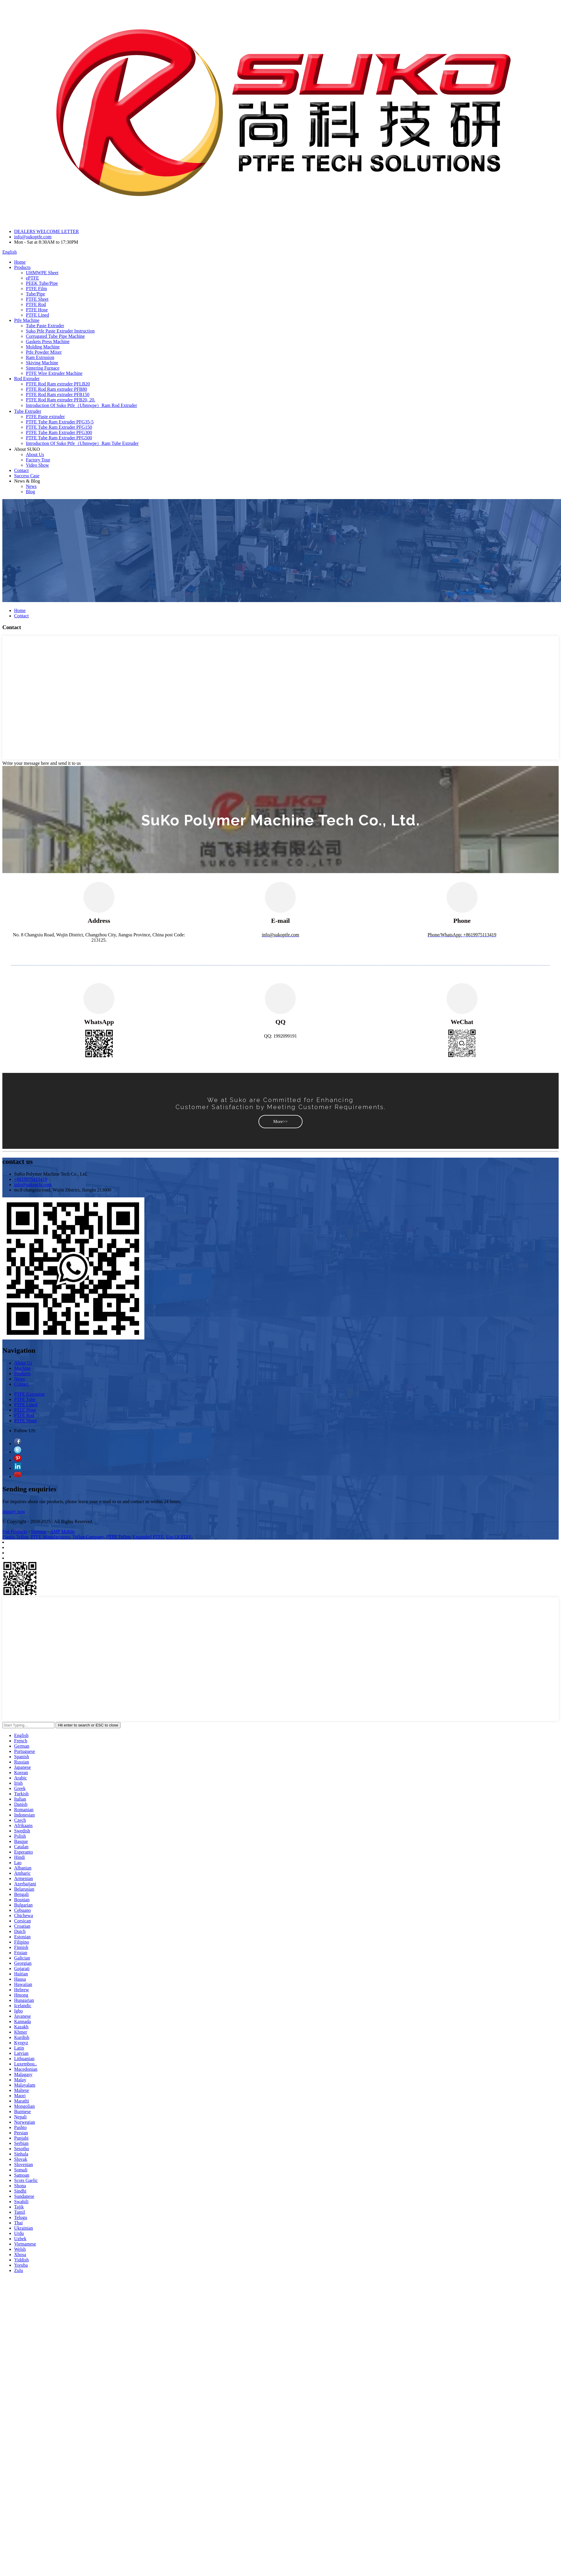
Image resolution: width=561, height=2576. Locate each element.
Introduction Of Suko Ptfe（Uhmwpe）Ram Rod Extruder (81, 405)
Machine (22, 1368)
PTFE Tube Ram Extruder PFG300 (59, 432)
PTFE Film (36, 288)
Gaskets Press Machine (47, 341)
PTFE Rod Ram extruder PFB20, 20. (60, 399)
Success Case (26, 475)
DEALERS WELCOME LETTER (46, 231)
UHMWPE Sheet (42, 272)
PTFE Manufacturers (50, 1536)
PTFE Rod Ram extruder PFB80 (56, 389)
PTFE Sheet (37, 299)
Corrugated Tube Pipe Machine (55, 336)
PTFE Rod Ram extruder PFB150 (57, 394)
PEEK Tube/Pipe (42, 283)
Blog (30, 491)
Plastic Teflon (15, 1536)
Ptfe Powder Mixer (44, 352)
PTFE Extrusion (29, 1394)
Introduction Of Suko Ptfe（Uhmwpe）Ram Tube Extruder (82, 443)
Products (22, 267)
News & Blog (27, 480)
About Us (35, 454)
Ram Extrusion (40, 357)
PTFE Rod (36, 304)
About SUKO (27, 449)
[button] (280, 1121)
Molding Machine (43, 346)
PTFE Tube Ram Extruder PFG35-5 (60, 421)
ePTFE (32, 277)
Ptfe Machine (26, 320)
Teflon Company (88, 1536)
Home (20, 262)
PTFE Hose (37, 309)
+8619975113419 (30, 1179)
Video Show (37, 465)
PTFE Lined (37, 315)
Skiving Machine (42, 362)
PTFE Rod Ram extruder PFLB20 (58, 383)
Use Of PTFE (179, 1536)
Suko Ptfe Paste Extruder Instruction (60, 330)
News (31, 486)
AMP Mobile (62, 1531)
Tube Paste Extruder (45, 325)
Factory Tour (38, 459)
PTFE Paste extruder (45, 416)
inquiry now (13, 1511)
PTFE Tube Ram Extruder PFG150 (59, 427)
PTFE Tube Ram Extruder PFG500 (59, 437)
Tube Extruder (27, 411)
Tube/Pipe (35, 293)
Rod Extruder (27, 378)
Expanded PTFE (148, 1536)
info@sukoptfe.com (32, 236)
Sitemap (38, 1531)
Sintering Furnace (42, 367)
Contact (21, 470)
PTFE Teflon (118, 1536)
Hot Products (14, 1531)
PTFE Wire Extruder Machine (54, 373)
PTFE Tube (25, 1399)
